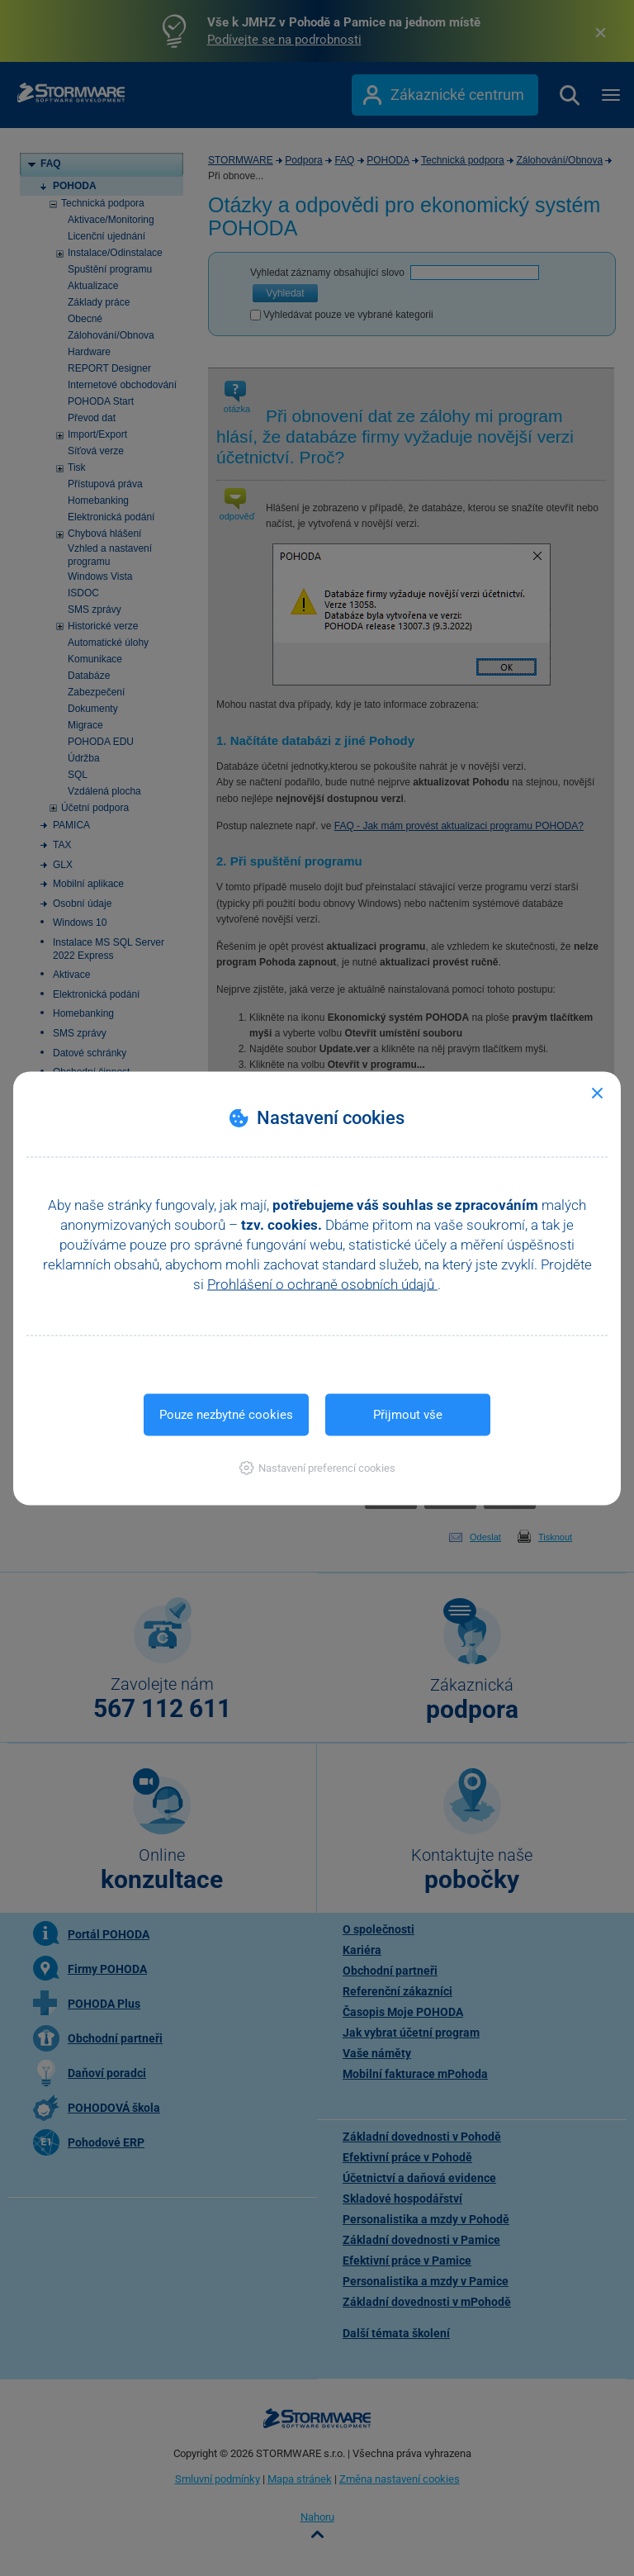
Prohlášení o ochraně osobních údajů (322, 1283)
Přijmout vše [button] (407, 1414)
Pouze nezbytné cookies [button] (226, 1414)
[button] (317, 1467)
